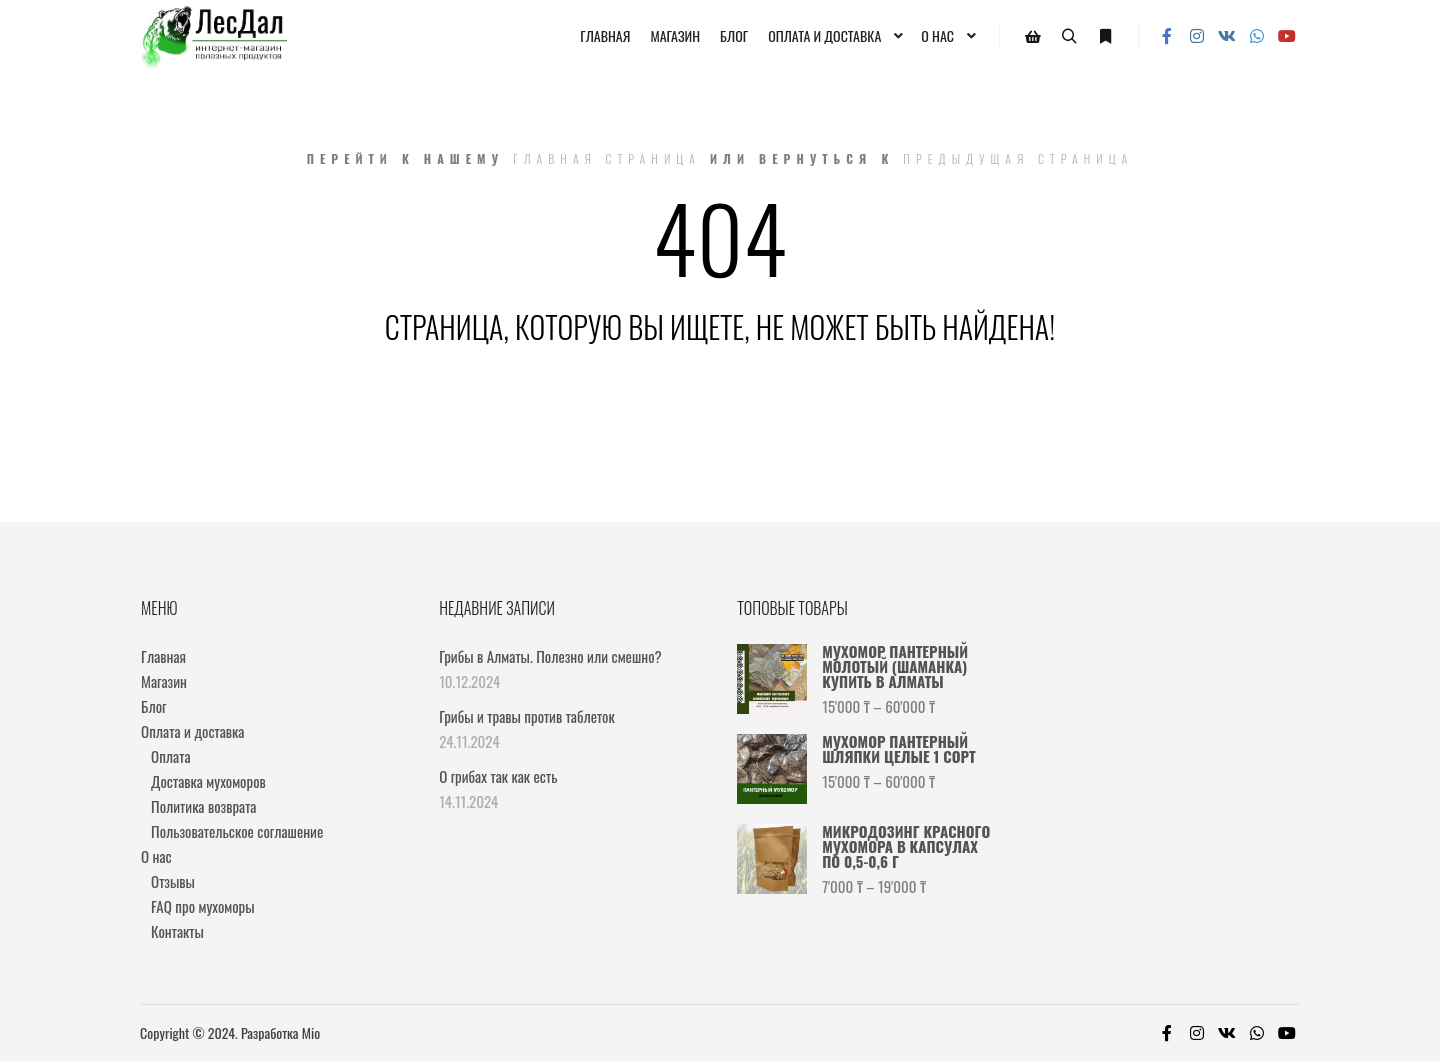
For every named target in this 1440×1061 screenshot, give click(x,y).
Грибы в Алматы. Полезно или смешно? (550, 656)
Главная (163, 656)
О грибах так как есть (498, 776)
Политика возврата (203, 806)
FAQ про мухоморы (203, 906)
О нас (156, 856)
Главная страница (607, 158)
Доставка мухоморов (208, 781)
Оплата (170, 756)
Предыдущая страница (1018, 158)
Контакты (177, 931)
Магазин (164, 681)
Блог (153, 706)
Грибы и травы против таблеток (527, 716)
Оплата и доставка (192, 731)
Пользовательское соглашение (237, 831)
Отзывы (173, 881)
